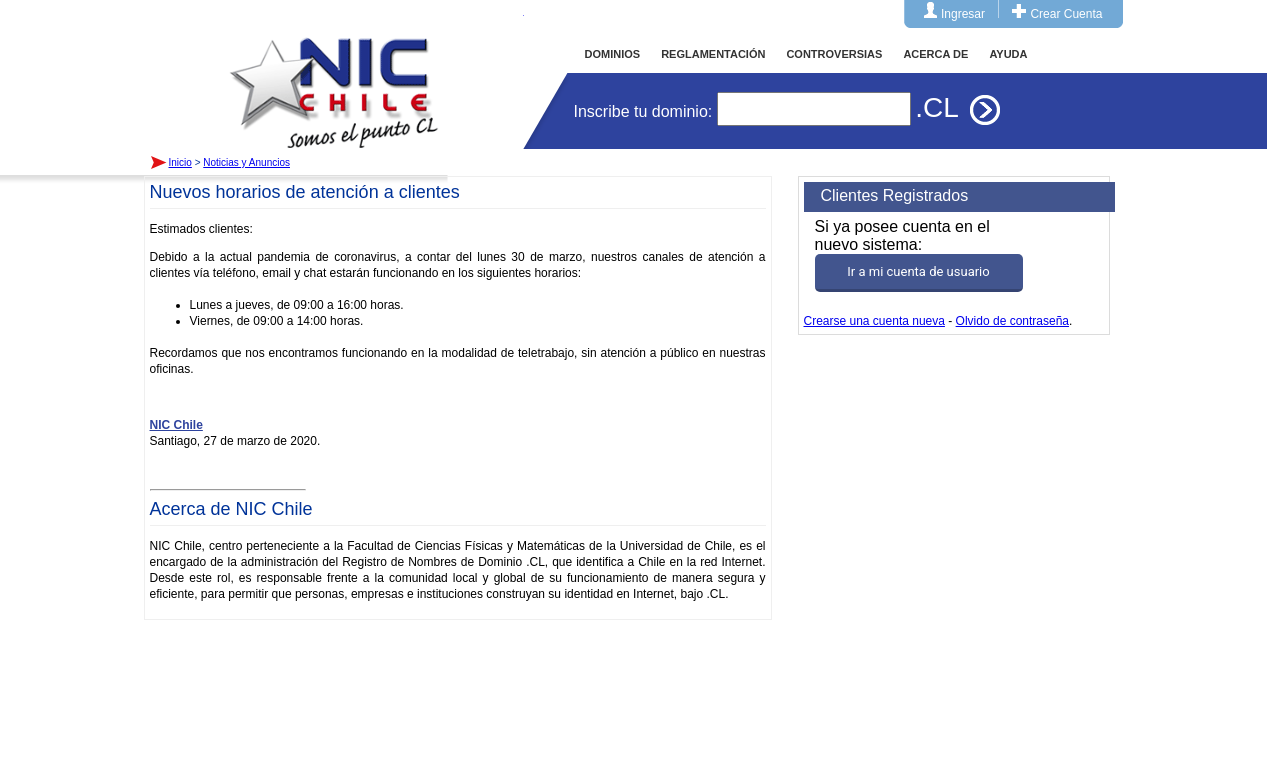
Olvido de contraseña (1012, 321)
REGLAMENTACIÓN (713, 54)
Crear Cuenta (1066, 14)
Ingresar (963, 14)
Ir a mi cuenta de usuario (918, 271)
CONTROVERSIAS (834, 54)
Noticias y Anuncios (246, 162)
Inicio (334, 74)
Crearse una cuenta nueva (874, 321)
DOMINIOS (613, 54)
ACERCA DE (935, 54)
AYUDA (1008, 54)
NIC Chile (176, 425)
